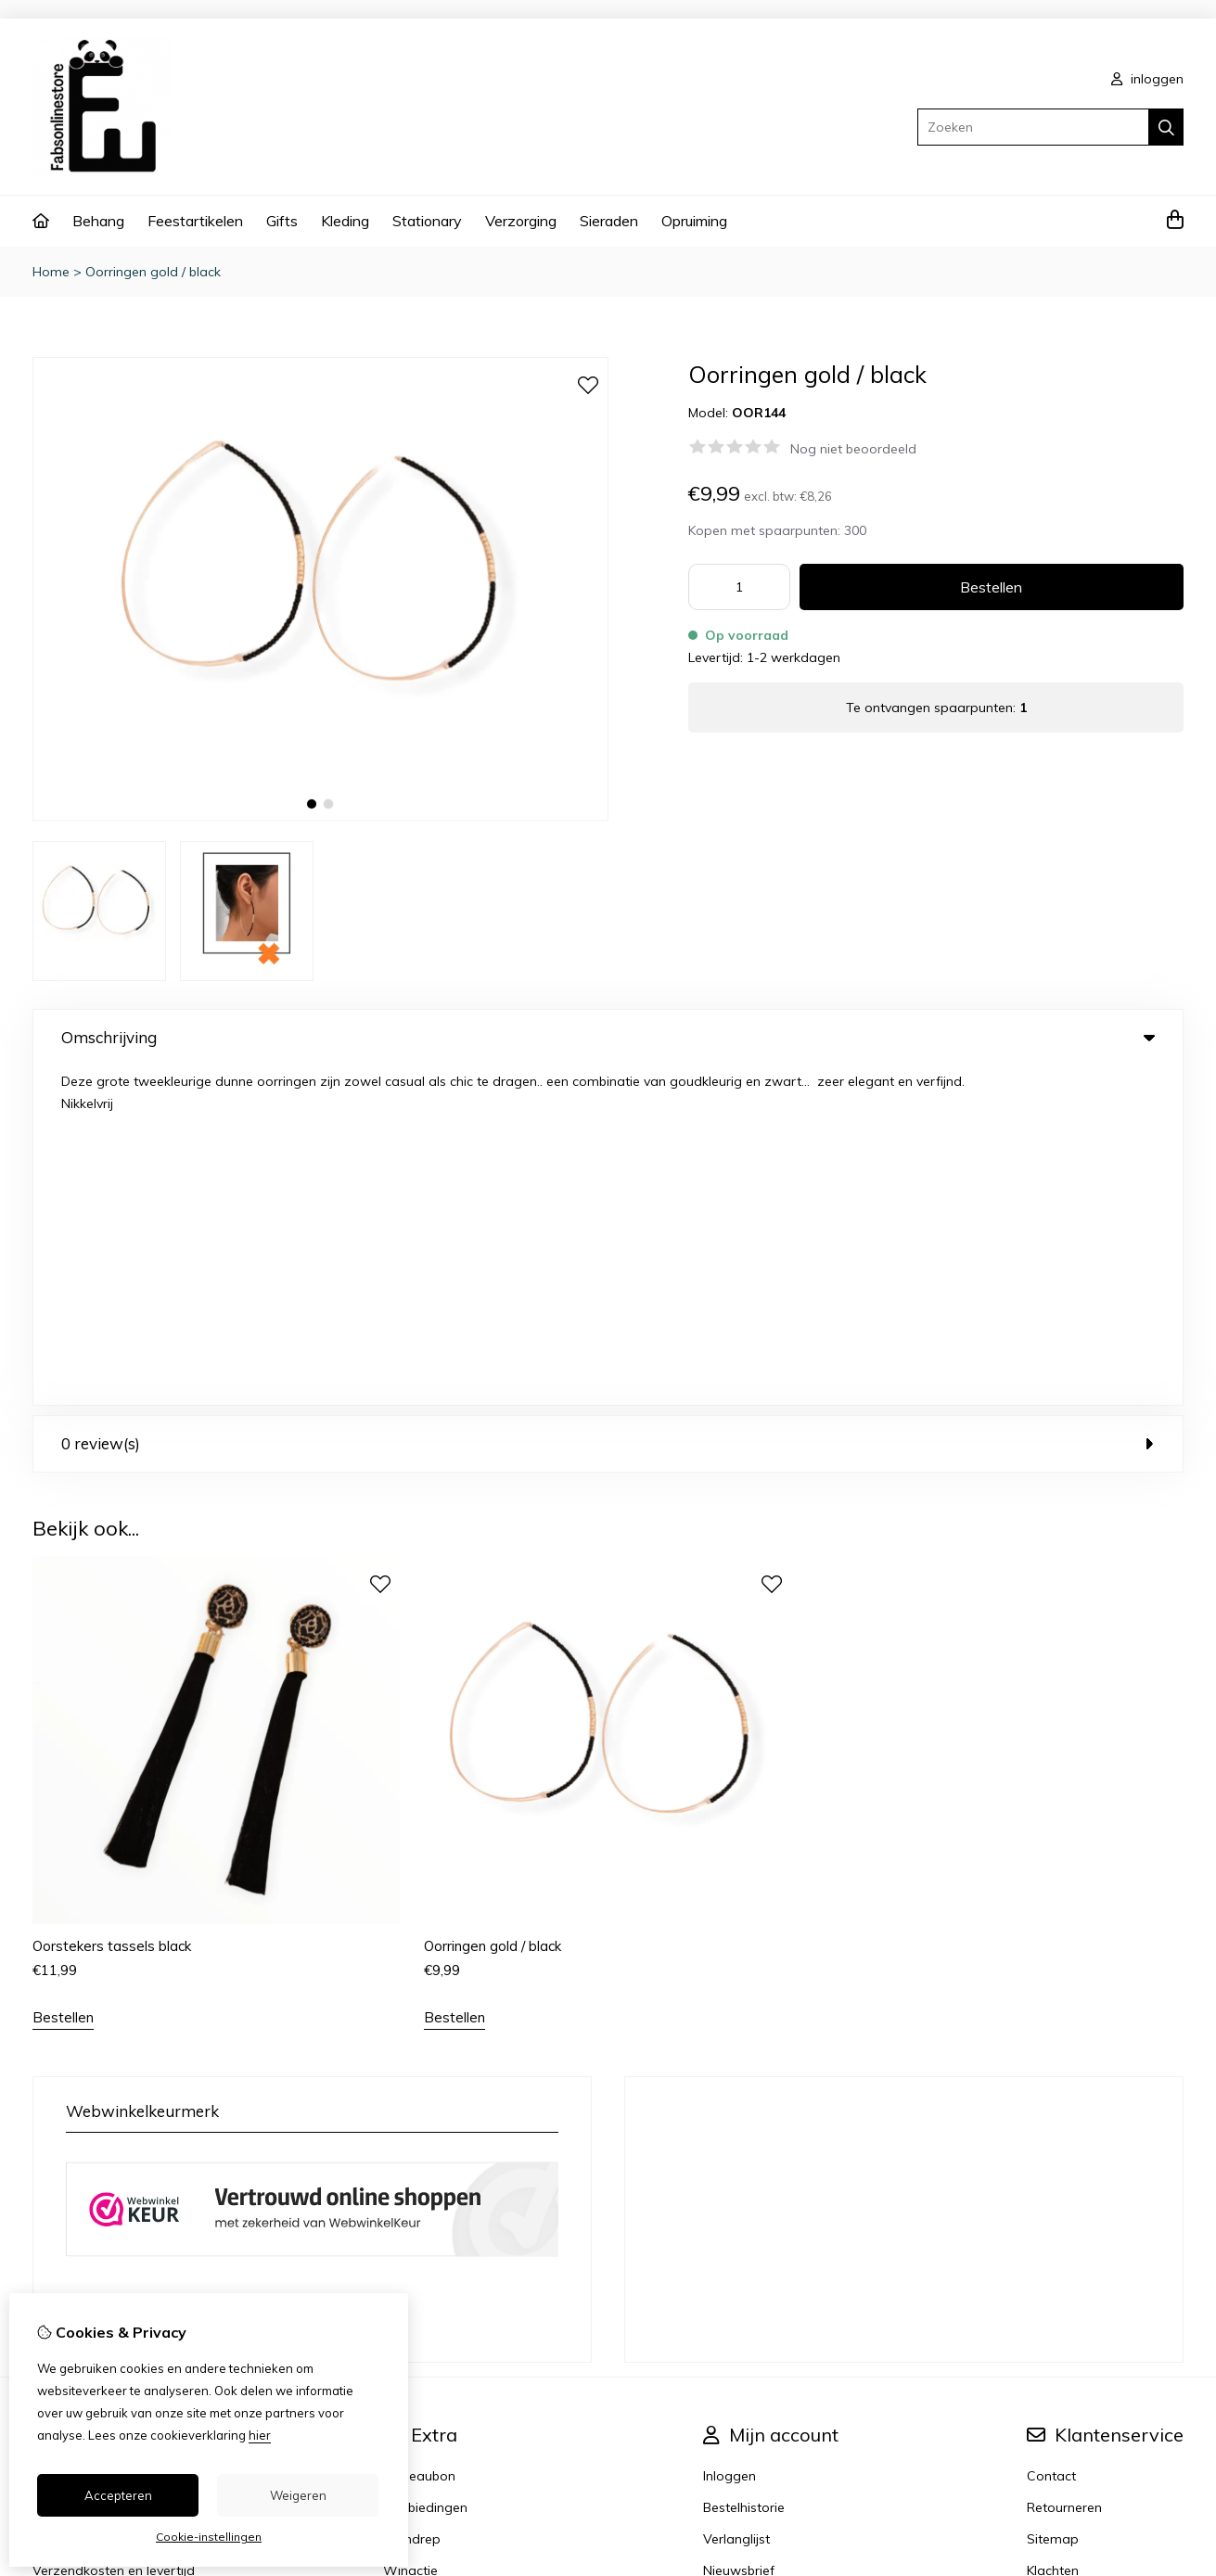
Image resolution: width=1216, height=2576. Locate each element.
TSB (1173, 2445)
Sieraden (609, 220)
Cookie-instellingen (209, 2537)
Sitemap (1053, 2199)
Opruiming (694, 220)
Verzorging (521, 220)
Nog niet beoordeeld (853, 448)
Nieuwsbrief (738, 2231)
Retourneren (1064, 2168)
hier (260, 2435)
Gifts (282, 220)
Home (51, 271)
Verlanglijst (736, 2199)
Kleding (345, 220)
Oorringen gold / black (153, 271)
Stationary (427, 220)
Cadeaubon (419, 2136)
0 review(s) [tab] (608, 1104)
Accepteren (118, 2495)
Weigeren (298, 2495)
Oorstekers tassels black (111, 1606)
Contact (1051, 2136)
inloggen (1147, 78)
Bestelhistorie (744, 2168)
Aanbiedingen (425, 2168)
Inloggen (729, 2136)
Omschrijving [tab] (608, 1037)
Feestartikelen (195, 220)
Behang (98, 220)
